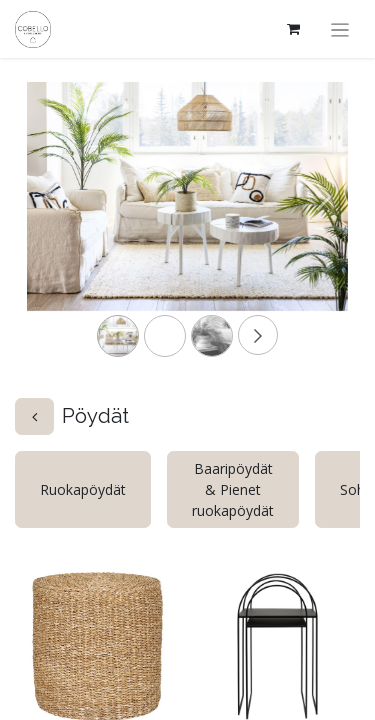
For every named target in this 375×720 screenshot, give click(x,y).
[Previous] (51, 228)
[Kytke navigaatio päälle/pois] (340, 29)
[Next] (324, 228)
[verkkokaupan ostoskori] (294, 29)
